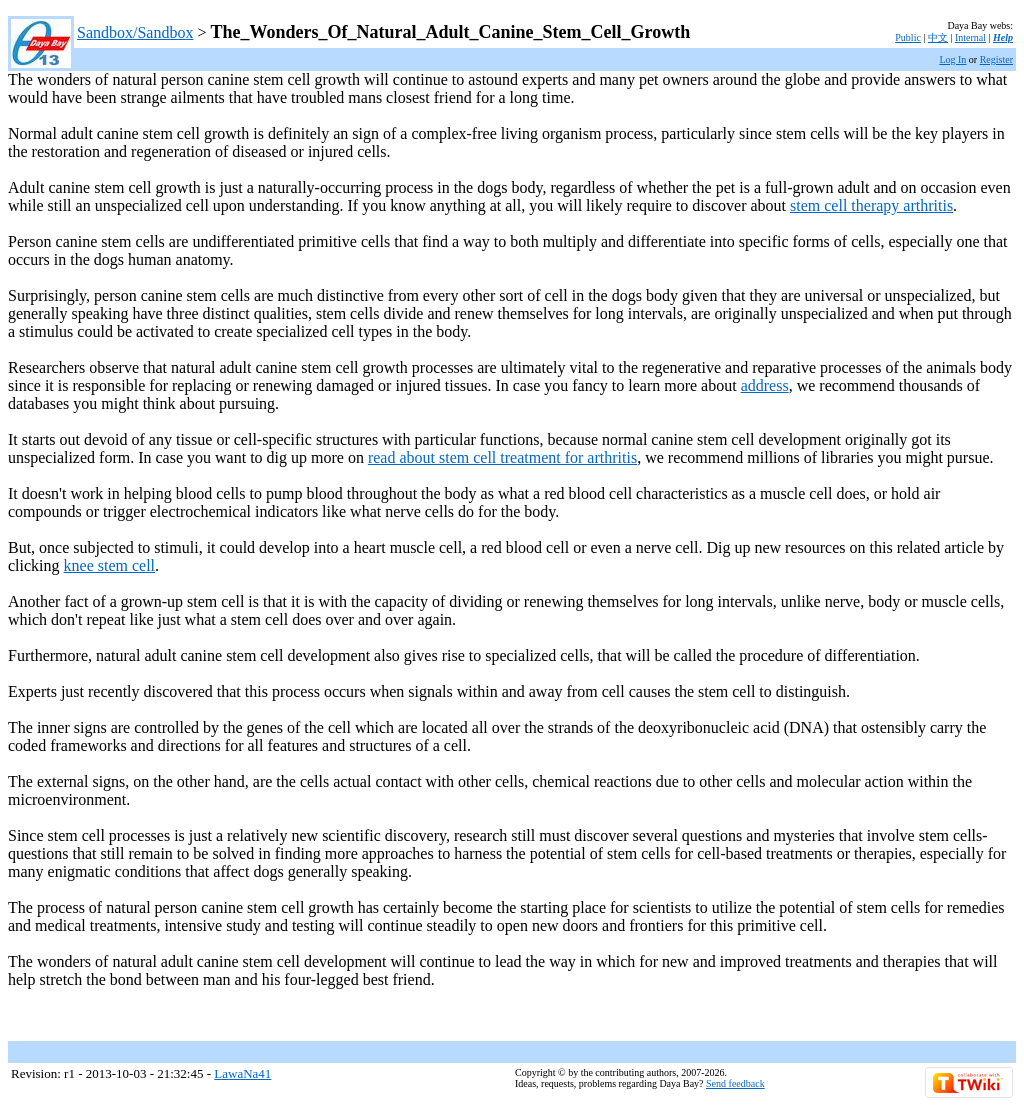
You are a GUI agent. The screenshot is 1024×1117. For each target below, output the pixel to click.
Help (1003, 37)
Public (908, 37)
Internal (970, 37)
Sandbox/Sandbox (135, 32)
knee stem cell (110, 565)
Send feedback (735, 1083)
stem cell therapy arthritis (871, 205)
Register (996, 59)
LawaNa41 (242, 1073)
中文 (938, 37)
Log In (952, 59)
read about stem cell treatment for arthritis (502, 457)
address (765, 385)
